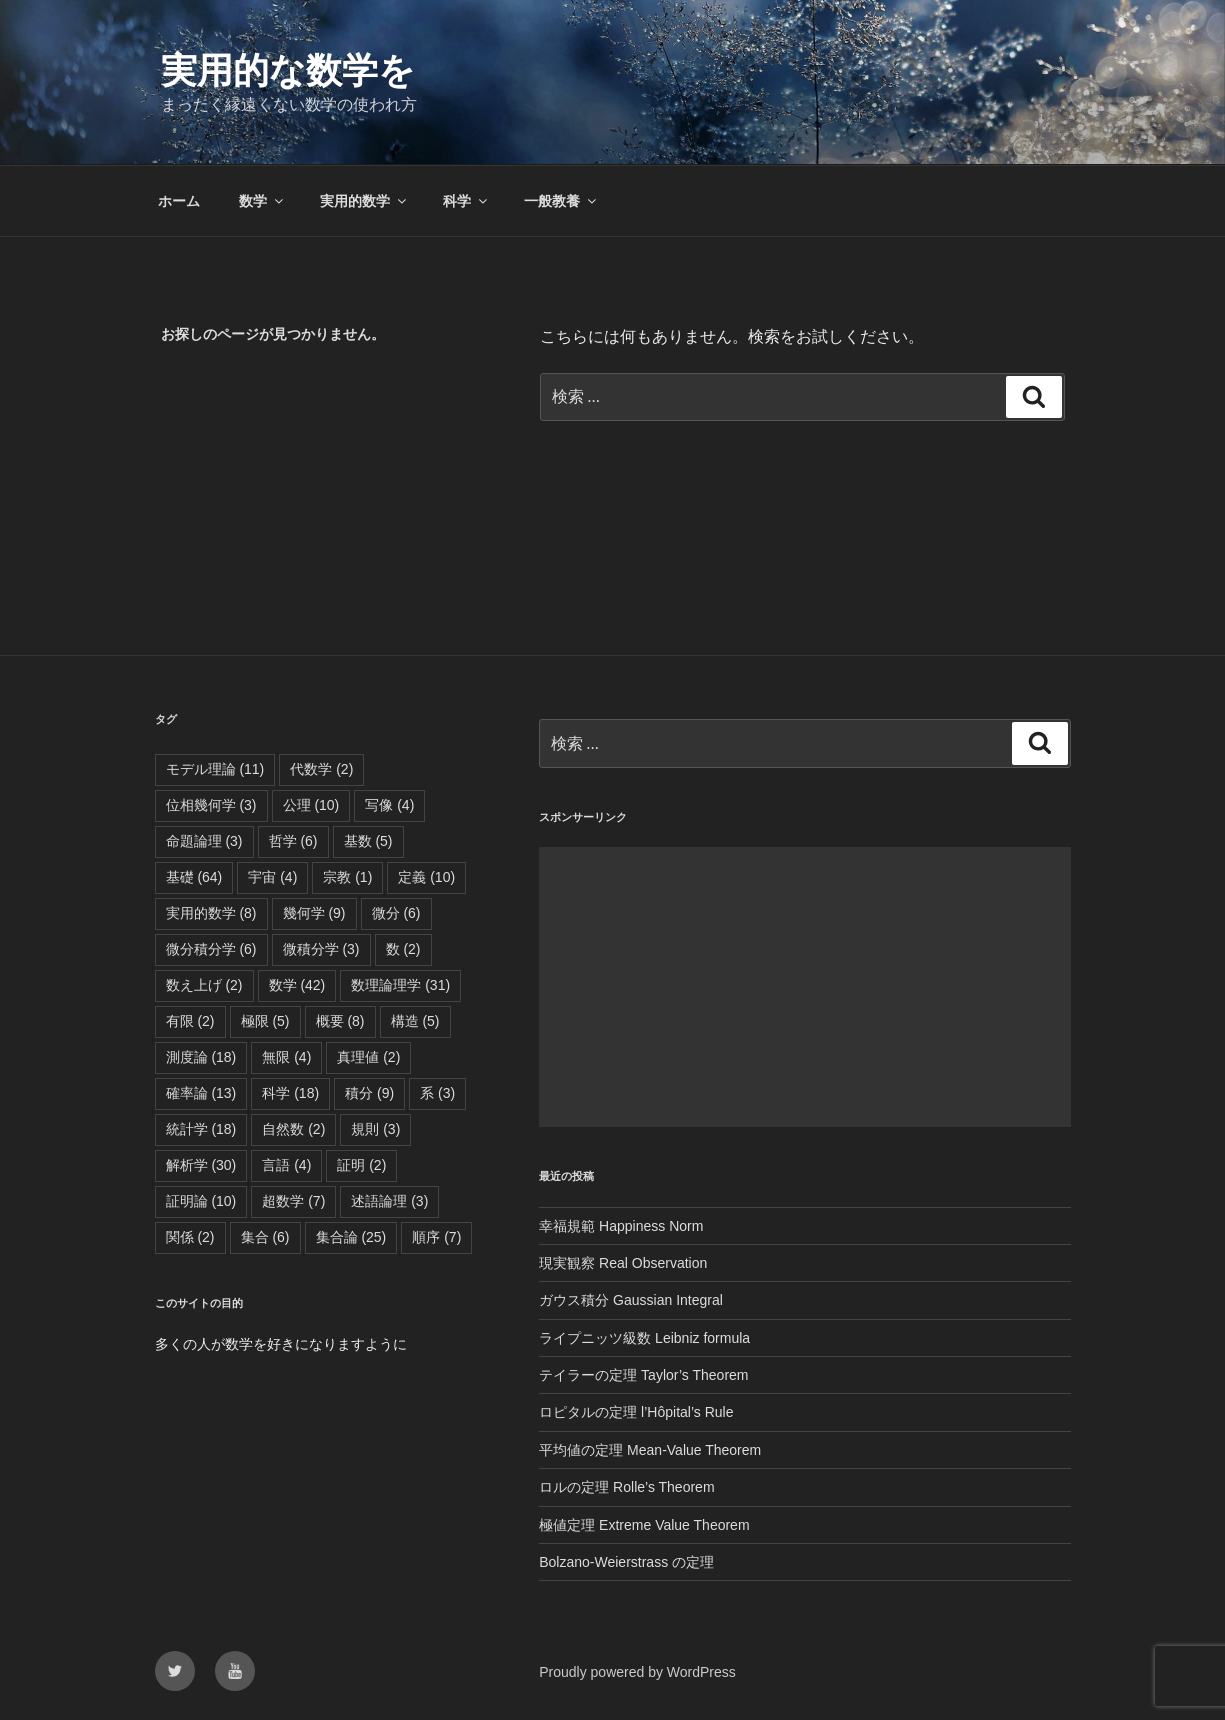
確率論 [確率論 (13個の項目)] (201, 1093)
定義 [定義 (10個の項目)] (426, 877)
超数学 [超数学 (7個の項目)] (293, 1201)
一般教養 (561, 201)
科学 (466, 201)
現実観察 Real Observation (623, 1263)
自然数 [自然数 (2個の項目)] (293, 1129)
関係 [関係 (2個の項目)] (190, 1237)
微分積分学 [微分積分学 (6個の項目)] (211, 949)
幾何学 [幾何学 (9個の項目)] (314, 913)
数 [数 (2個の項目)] (403, 949)
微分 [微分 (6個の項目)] (396, 913)
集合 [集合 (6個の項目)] (265, 1237)
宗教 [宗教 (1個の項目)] (347, 877)
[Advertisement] (804, 987)
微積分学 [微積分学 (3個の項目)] (321, 949)
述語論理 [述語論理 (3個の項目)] (389, 1201)
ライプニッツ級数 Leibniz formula (644, 1338)
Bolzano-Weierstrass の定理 (626, 1562)
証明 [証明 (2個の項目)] (361, 1165)
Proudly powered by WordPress (637, 1672)
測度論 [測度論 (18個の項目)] (201, 1057)
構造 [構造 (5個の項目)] (415, 1021)
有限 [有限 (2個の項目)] (190, 1021)
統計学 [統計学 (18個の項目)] (201, 1129)
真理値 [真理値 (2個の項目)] (368, 1057)
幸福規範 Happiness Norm (621, 1226)
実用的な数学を (288, 70)
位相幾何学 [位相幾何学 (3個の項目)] (211, 805)
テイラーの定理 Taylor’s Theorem (643, 1375)
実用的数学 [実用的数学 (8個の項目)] (211, 913)
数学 (262, 201)
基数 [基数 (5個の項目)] (368, 841)
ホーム (179, 201)
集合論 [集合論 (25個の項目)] (351, 1237)
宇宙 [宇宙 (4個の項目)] (272, 877)
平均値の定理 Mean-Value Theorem (650, 1450)
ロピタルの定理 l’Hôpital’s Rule (636, 1412)
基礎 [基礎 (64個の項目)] (194, 877)
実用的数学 (364, 201)
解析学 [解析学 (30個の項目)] (201, 1165)
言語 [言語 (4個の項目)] (286, 1165)
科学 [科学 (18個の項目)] (290, 1093)
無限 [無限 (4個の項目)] (286, 1057)
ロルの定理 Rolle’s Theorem (626, 1487)
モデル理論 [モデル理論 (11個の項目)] (215, 769)
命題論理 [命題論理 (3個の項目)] (204, 841)
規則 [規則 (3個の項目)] (375, 1129)
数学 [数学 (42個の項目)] (297, 985)
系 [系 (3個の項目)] (437, 1093)
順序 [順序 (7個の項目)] (436, 1237)
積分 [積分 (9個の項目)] (369, 1093)
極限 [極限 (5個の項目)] (265, 1021)
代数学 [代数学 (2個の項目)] (321, 769)
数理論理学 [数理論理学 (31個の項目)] (400, 985)
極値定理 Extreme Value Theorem (644, 1525)
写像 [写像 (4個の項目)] (389, 805)
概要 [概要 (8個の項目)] (340, 1021)
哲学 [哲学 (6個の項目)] (293, 841)
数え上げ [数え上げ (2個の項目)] (204, 985)
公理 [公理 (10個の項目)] (311, 805)
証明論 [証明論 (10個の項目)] (201, 1201)
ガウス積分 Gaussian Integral (631, 1300)
